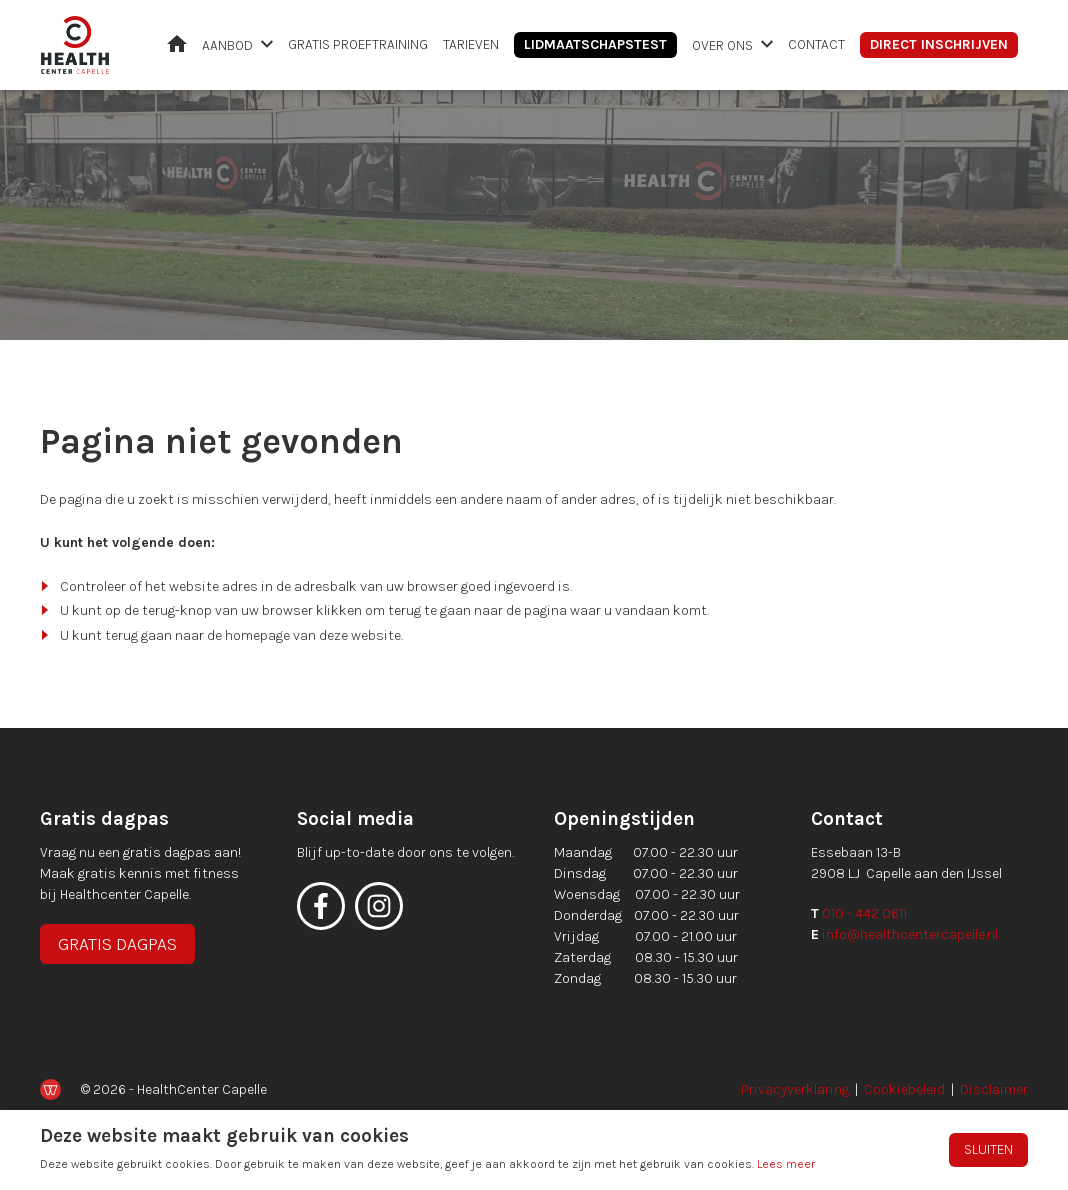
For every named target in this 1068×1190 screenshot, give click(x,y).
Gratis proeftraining (358, 44)
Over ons (722, 45)
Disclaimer (994, 1089)
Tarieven (471, 44)
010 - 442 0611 (864, 913)
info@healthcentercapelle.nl (910, 934)
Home (177, 43)
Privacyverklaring (795, 1089)
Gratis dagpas (117, 944)
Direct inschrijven (939, 44)
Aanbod (227, 45)
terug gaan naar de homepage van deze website (253, 635)
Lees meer (786, 1164)
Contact (816, 44)
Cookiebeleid (904, 1089)
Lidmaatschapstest (595, 44)
